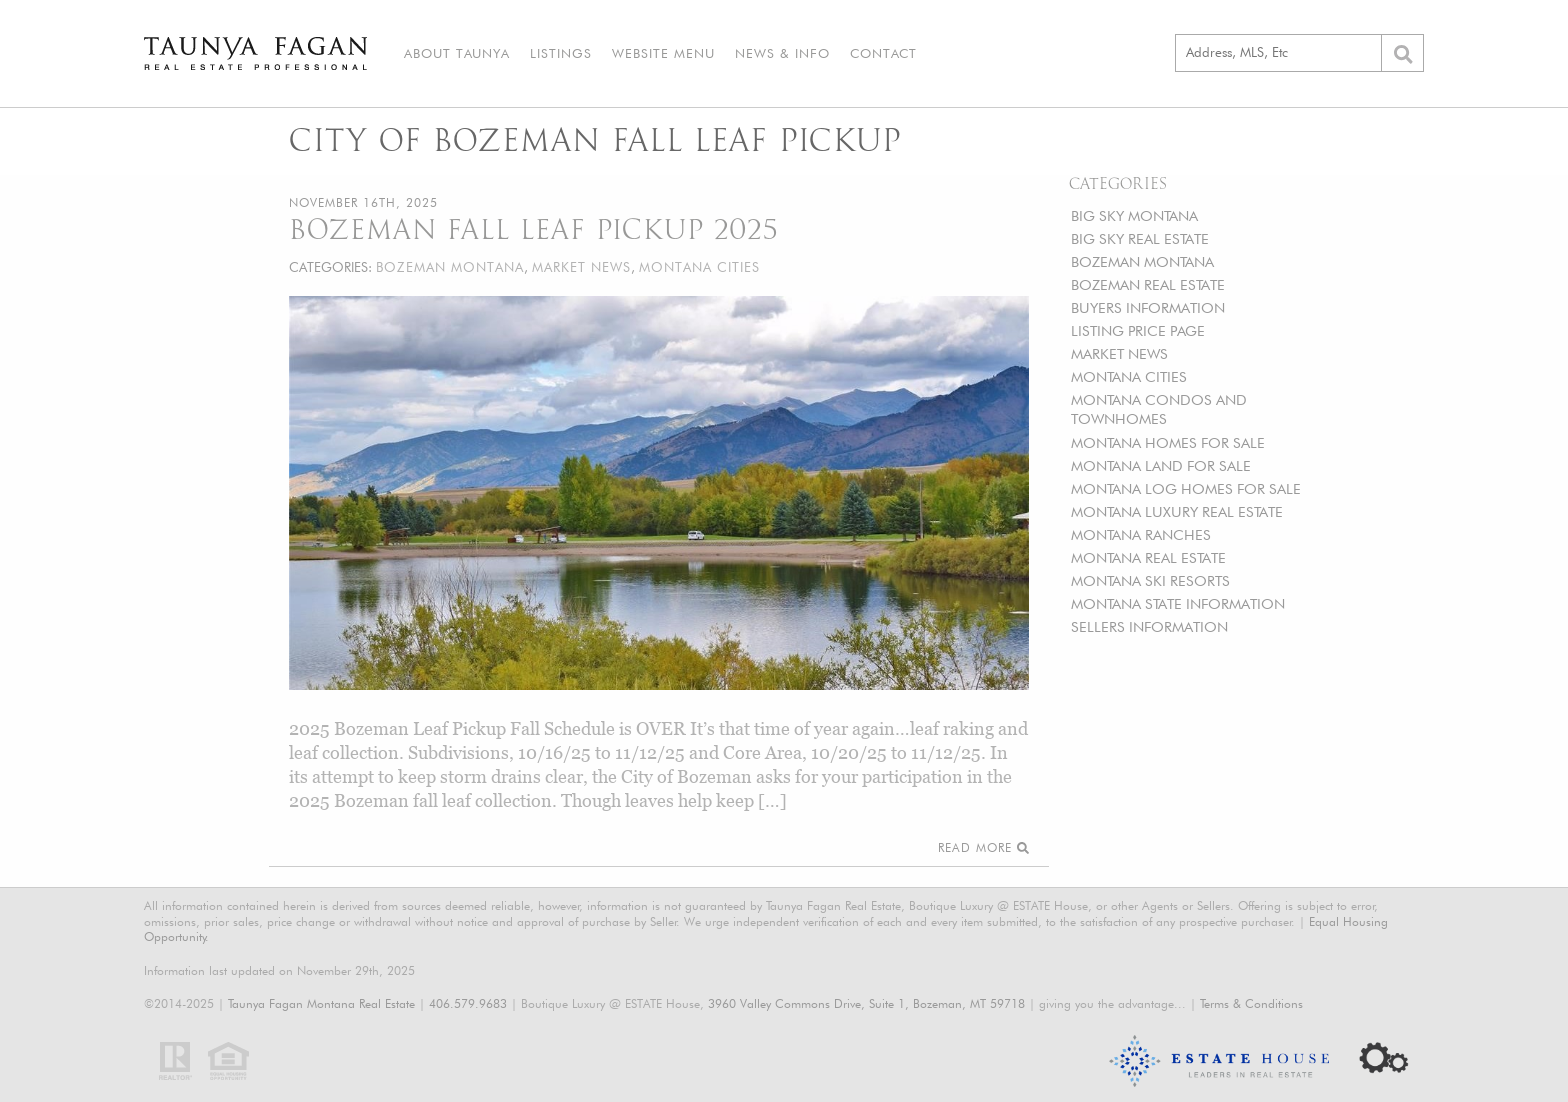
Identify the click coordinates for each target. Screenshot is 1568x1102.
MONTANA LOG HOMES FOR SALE (1186, 488)
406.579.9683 (468, 1003)
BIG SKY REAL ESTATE (1140, 238)
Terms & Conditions (1251, 1003)
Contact (883, 53)
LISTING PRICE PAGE (1138, 330)
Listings (561, 53)
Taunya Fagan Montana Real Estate (321, 1003)
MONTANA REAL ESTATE (1148, 557)
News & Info (782, 53)
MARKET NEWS (1119, 353)
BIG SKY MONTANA (1134, 215)
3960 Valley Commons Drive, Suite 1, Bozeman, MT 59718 (866, 1003)
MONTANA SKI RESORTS (1150, 580)
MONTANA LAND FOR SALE (1161, 465)
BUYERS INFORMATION (1148, 307)
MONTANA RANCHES (1141, 534)
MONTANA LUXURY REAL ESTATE (1177, 511)
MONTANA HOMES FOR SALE (1168, 442)
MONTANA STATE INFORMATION (1178, 603)
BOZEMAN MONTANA (1142, 261)
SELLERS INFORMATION (1149, 626)
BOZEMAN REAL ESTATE (1148, 284)
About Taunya (457, 53)
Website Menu (663, 53)
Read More (983, 847)
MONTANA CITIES (1129, 376)
